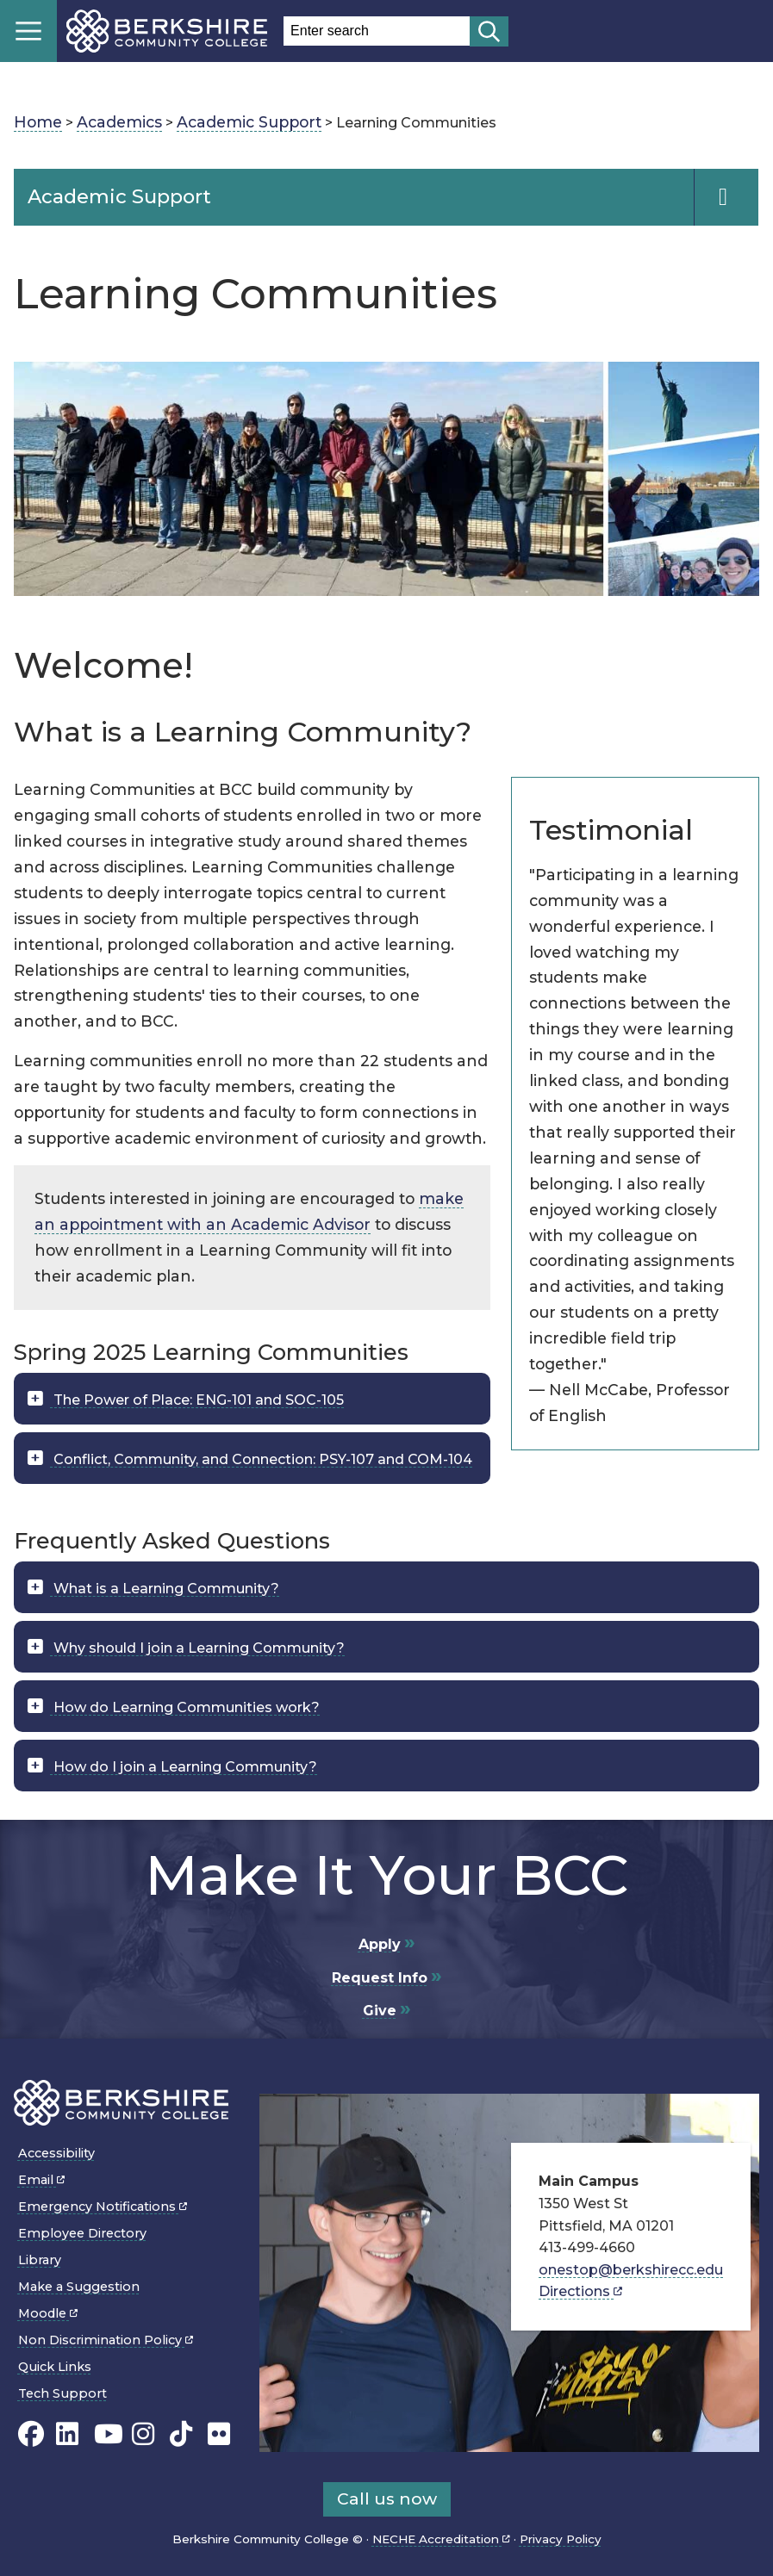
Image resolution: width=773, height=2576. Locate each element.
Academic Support (249, 122)
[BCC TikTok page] (181, 2433)
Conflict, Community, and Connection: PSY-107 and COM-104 (261, 1459)
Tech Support (62, 2393)
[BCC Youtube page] (108, 2433)
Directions (580, 2291)
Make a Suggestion (79, 2286)
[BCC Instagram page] (143, 2433)
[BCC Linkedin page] (67, 2433)
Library (39, 2260)
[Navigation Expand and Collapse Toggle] (726, 197)
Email (41, 2180)
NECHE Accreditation (441, 2539)
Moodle (48, 2313)
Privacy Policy (561, 2539)
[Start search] (489, 31)
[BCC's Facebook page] (31, 2433)
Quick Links (54, 2366)
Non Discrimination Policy (105, 2340)
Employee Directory (82, 2233)
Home (38, 122)
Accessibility (56, 2153)
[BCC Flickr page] (219, 2433)
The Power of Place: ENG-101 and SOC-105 (197, 1400)
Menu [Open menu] (28, 31)
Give (379, 2010)
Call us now (387, 2498)
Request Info (379, 1978)
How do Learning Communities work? (185, 1707)
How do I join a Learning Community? (183, 1767)
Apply (379, 1944)
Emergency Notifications (102, 2206)
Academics (119, 122)
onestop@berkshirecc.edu (631, 2270)
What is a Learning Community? (164, 1588)
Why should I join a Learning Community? (197, 1648)
